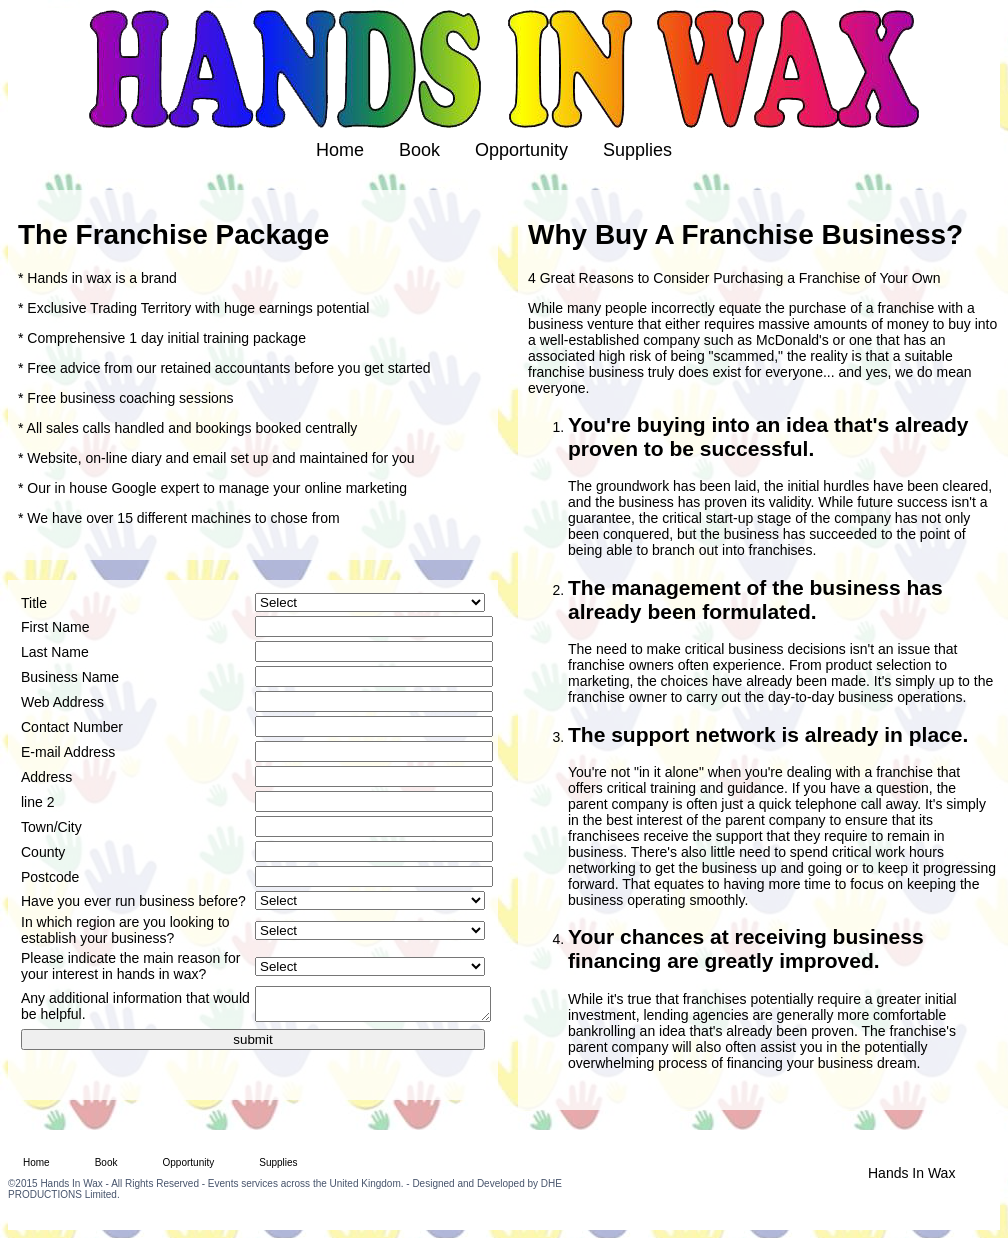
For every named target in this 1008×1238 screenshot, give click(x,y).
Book (419, 150)
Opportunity (521, 150)
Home (340, 150)
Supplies (637, 150)
